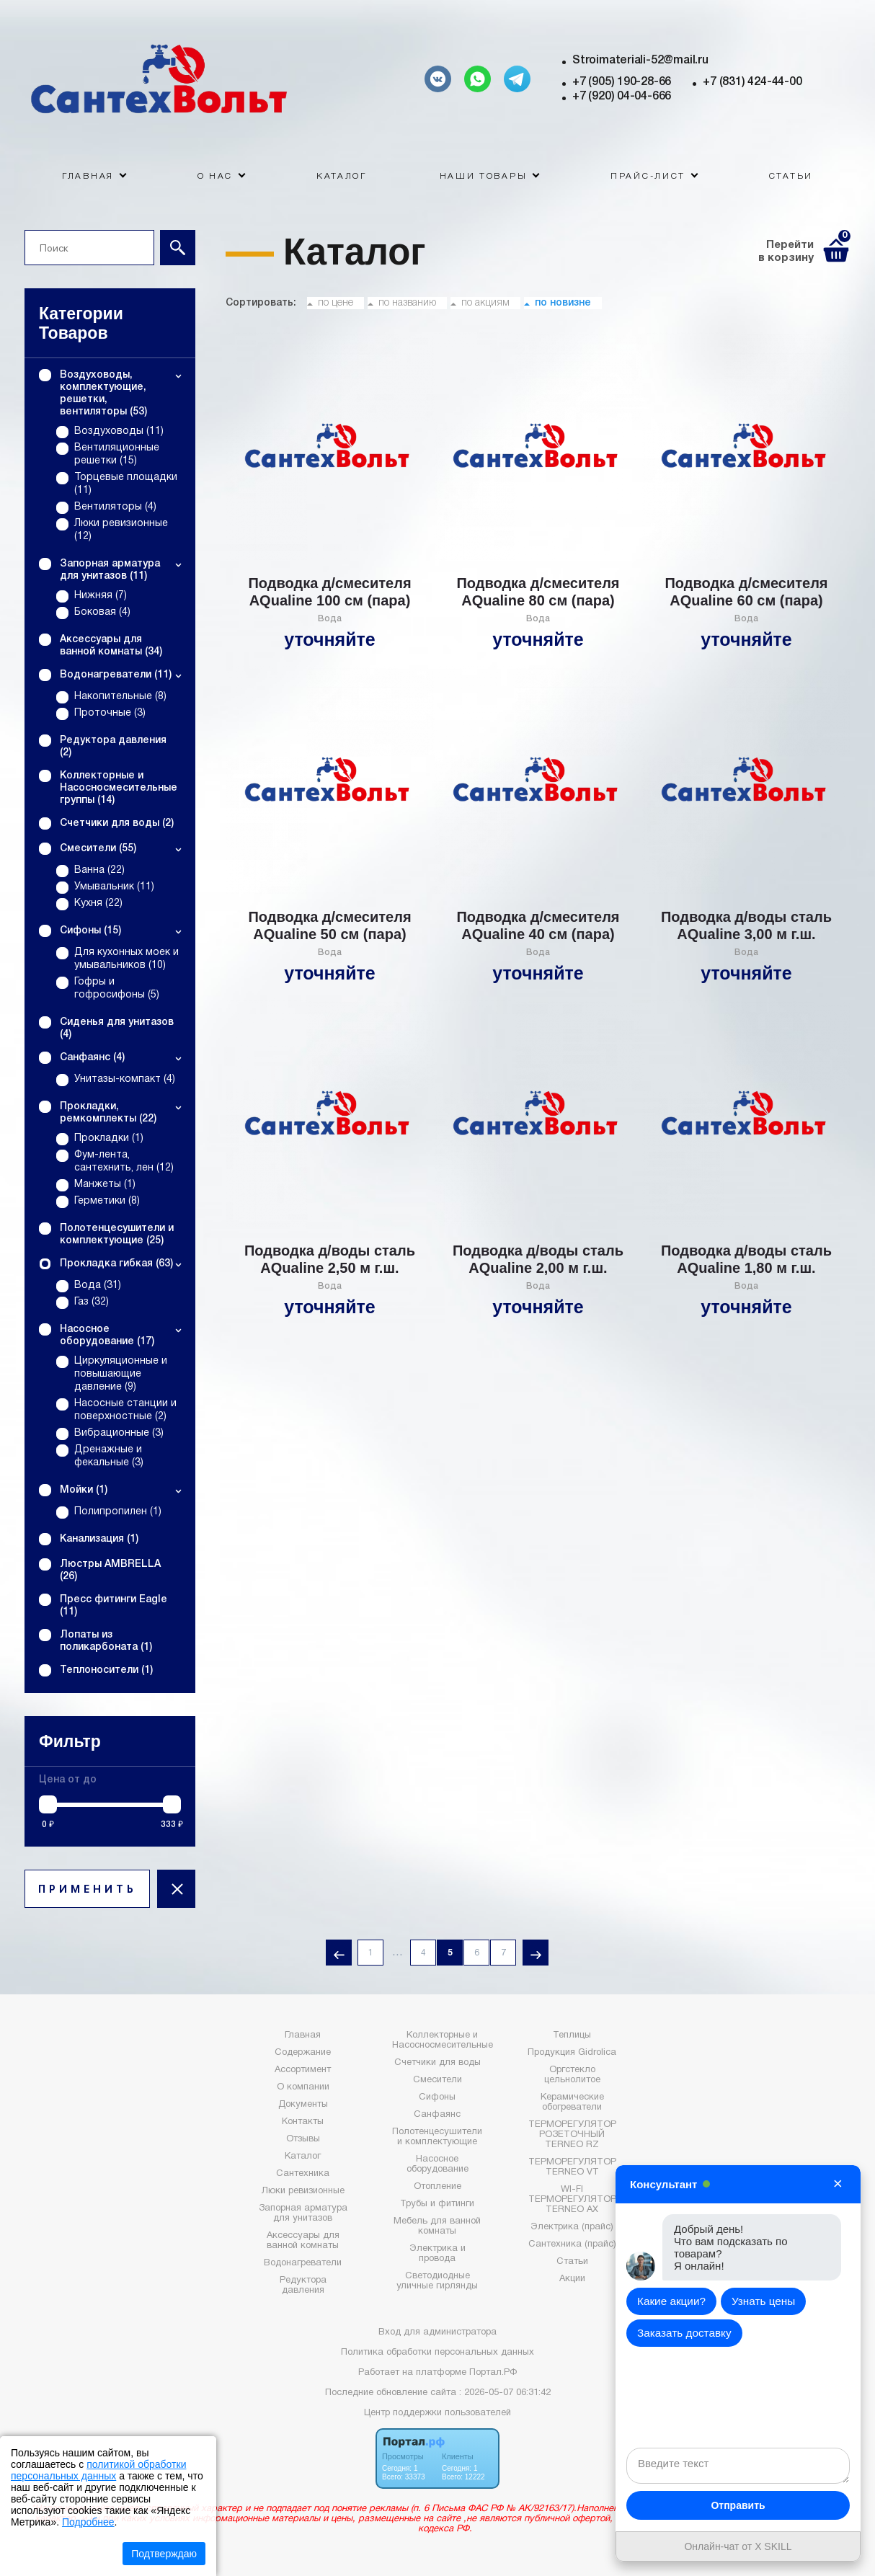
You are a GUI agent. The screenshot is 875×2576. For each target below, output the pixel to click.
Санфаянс (437, 2114)
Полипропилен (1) (117, 1511)
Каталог (341, 176)
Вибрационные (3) (119, 1433)
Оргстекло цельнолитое (572, 2075)
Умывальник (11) (114, 887)
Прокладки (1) (108, 1138)
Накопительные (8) (120, 696)
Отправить (738, 2505)
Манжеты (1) (105, 1184)
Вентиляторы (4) (115, 507)
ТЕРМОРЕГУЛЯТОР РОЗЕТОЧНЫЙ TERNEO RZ (572, 2134)
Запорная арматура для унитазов (303, 2213)
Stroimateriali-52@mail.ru (640, 60)
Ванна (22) (99, 870)
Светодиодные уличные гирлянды (437, 2281)
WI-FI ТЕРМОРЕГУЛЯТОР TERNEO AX (572, 2199)
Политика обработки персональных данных (437, 2352)
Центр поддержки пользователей (437, 2413)
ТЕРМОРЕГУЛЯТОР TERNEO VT (572, 2167)
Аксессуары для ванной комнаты (303, 2240)
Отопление (437, 2186)
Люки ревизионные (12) (121, 530)
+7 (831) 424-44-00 (752, 82)
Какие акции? (671, 2301)
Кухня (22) (98, 903)
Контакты (303, 2122)
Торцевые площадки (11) (125, 484)
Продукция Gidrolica (572, 2052)
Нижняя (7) (100, 595)
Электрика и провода (437, 2253)
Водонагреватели (303, 2263)
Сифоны (437, 2097)
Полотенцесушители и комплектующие (437, 2137)
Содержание (303, 2052)
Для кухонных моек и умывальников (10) (126, 959)
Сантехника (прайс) (572, 2244)
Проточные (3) (110, 713)
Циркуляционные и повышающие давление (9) (120, 1374)
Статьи (791, 176)
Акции (572, 2279)
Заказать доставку (684, 2333)
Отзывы (303, 2139)
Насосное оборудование (437, 2164)
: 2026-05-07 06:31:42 (505, 2393)
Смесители (437, 2080)
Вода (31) (97, 1285)
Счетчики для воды (437, 2062)
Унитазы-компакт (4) (124, 1079)
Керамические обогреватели (572, 2102)
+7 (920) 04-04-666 (621, 97)
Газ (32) (91, 1302)
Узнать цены (763, 2301)
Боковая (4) (102, 612)
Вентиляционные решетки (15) (116, 454)
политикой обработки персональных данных (98, 2470)
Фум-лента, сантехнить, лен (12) (124, 1161)
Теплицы (572, 2035)
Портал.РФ (493, 2372)
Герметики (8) (107, 1201)
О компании (303, 2087)
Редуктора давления (303, 2285)
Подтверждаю (164, 2553)
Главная (303, 2035)
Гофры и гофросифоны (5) (116, 988)
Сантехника (302, 2173)
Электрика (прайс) (571, 2227)
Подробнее (88, 2522)
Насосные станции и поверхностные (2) (125, 1410)
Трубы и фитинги (437, 2204)
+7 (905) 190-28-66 (621, 82)
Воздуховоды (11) (119, 431)
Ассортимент (303, 2070)
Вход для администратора (437, 2332)
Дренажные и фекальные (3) (108, 1456)
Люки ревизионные (303, 2191)
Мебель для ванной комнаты (437, 2226)
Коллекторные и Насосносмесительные (442, 2040)
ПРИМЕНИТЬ (87, 1889)
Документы (303, 2104)
